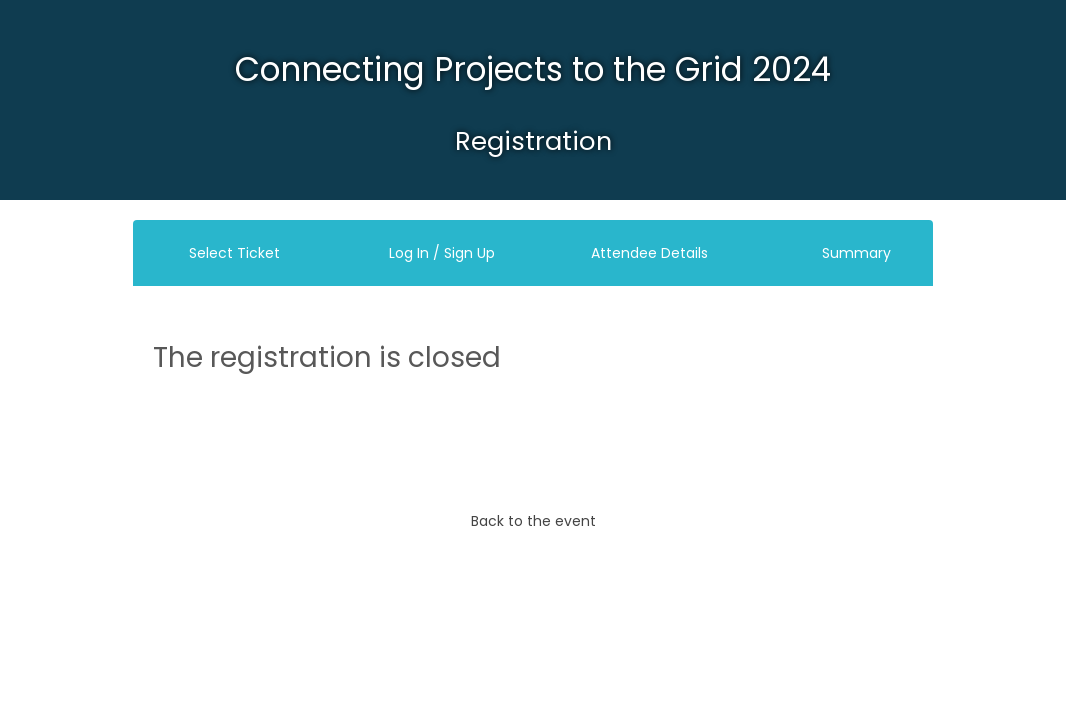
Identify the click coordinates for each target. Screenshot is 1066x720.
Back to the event (533, 521)
